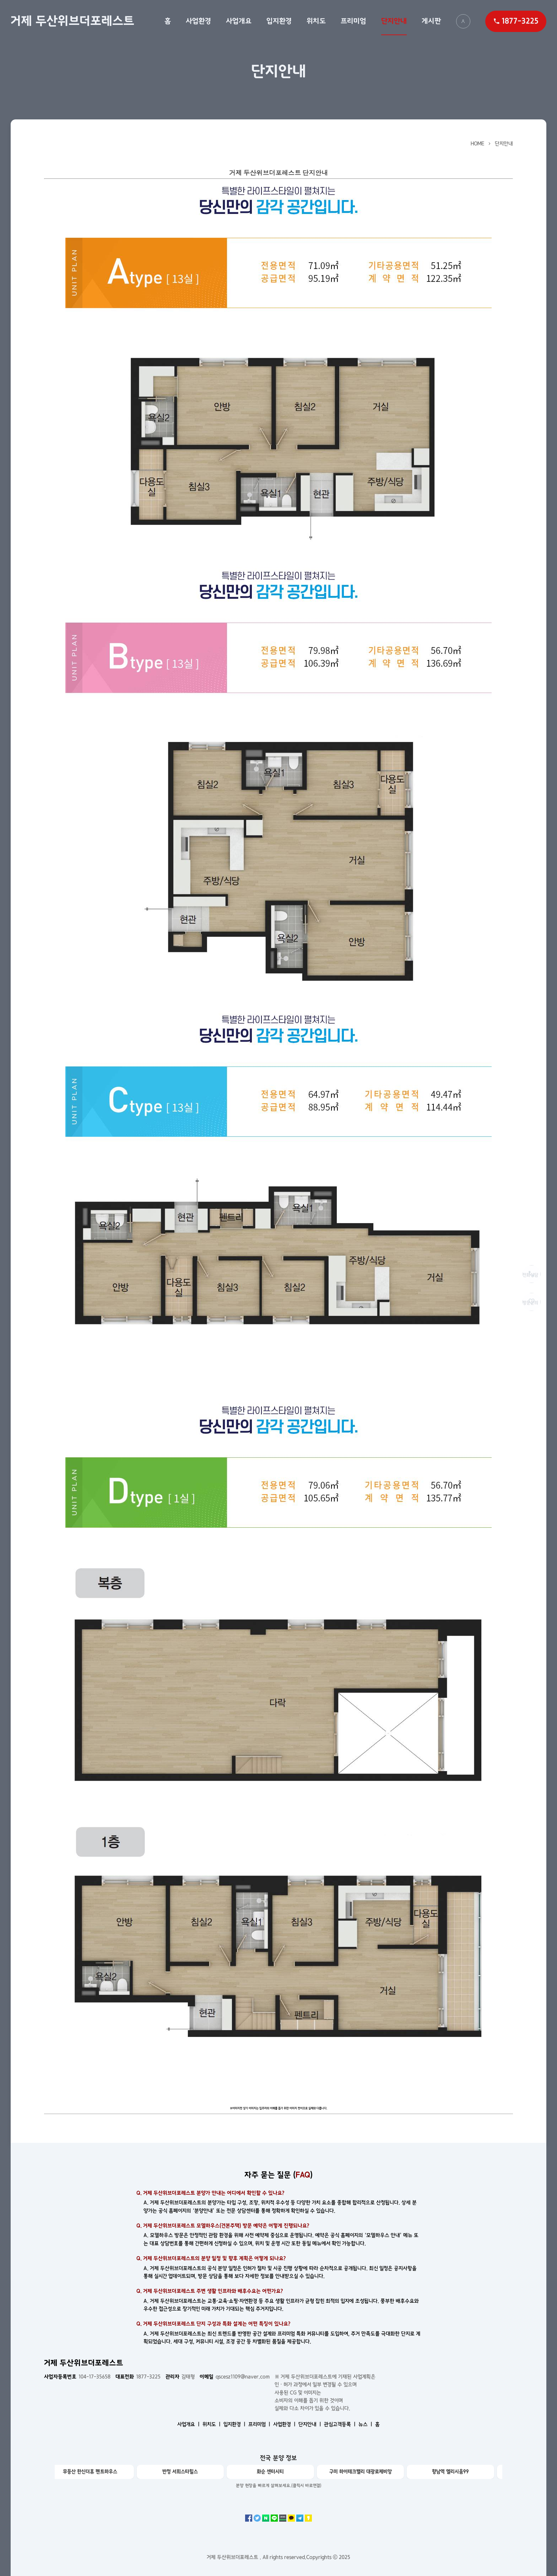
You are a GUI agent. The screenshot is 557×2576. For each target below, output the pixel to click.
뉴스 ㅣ (366, 2424)
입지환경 (279, 21)
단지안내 (394, 21)
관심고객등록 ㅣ (340, 2424)
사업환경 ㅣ (285, 2424)
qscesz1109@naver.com (235, 2377)
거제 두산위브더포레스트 (72, 21)
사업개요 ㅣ (189, 2424)
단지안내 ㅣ (310, 2424)
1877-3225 (138, 2377)
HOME (477, 143)
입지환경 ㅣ (235, 2424)
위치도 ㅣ (212, 2424)
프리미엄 (353, 21)
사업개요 (239, 21)
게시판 (431, 21)
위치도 (316, 21)
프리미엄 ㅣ (260, 2424)
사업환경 (198, 21)
